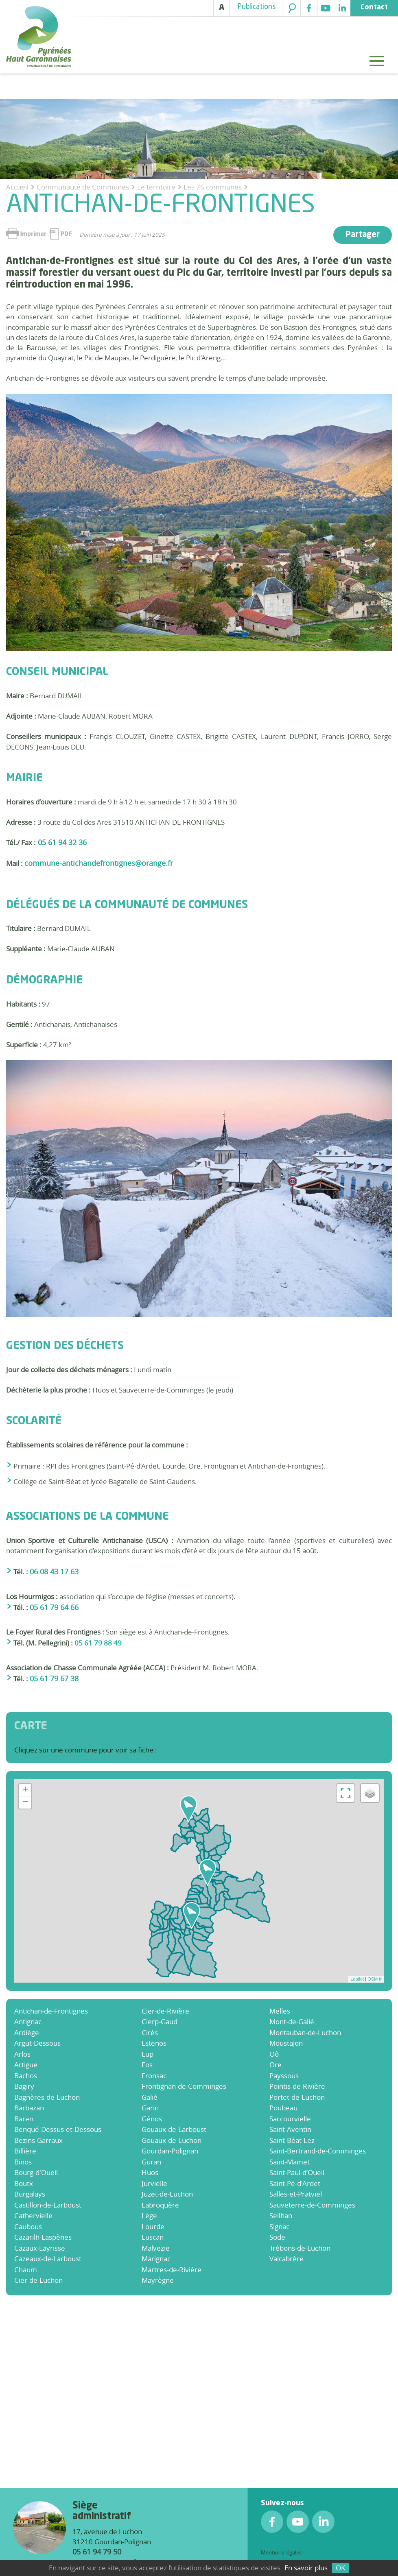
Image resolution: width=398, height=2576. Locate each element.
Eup (147, 2054)
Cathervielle (33, 2215)
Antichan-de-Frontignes (51, 2011)
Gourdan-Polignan (170, 2150)
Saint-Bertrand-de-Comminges (317, 2150)
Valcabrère (286, 2258)
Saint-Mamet (289, 2161)
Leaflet (357, 1979)
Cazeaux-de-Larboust (47, 2258)
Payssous (284, 2075)
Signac (279, 2226)
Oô (274, 2054)
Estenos (154, 2043)
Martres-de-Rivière (171, 2269)
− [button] (25, 1802)
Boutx (23, 2183)
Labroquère (160, 2205)
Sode (277, 2237)
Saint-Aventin (290, 2129)
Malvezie (156, 2248)
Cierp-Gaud (159, 2021)
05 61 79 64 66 (54, 1607)
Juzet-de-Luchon (167, 2194)
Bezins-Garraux (38, 2140)
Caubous (28, 2226)
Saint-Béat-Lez (292, 2140)
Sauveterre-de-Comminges (312, 2205)
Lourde (153, 2226)
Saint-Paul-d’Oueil (296, 2172)
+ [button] (25, 1790)
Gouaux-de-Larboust (174, 2129)
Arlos (22, 2054)
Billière (25, 2150)
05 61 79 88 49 (98, 1643)
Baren (23, 2118)
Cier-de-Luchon (38, 2280)
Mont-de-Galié (291, 2021)
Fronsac (154, 2075)
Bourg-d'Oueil (36, 2172)
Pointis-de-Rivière (297, 2086)
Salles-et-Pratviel (295, 2194)
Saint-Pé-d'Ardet (294, 2183)
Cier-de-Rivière (165, 2011)
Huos (150, 2172)
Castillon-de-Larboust (47, 2205)
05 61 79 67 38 (54, 1678)
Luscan (153, 2237)
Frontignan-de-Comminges (184, 2086)
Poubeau (283, 2107)
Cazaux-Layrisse (39, 2248)
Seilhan (280, 2215)
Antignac (28, 2021)
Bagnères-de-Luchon (47, 2097)
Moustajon (286, 2043)
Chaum (25, 2269)
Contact (374, 7)
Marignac (156, 2258)
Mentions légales (281, 2552)
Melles (279, 2011)
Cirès (150, 2032)
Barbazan (29, 2107)
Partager (363, 235)
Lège (149, 2215)
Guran (151, 2161)
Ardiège (26, 2032)
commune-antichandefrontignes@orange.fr (98, 863)
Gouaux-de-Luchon (171, 2140)
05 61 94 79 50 (96, 2551)
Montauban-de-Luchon (305, 2032)
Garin (150, 2107)
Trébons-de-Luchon (299, 2248)
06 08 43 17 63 (54, 1571)
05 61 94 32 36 (61, 842)
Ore (275, 2064)
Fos (147, 2064)
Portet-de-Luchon (297, 2097)
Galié (149, 2097)
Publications (257, 7)
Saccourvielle (290, 2118)
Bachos (25, 2075)
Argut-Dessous (37, 2043)
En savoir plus (306, 2567)
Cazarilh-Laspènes (43, 2237)
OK (340, 2567)
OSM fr (374, 1979)
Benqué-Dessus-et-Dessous (57, 2129)
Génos (152, 2118)
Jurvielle (154, 2183)
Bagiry (24, 2086)
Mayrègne (158, 2280)
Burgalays (29, 2194)
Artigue (25, 2064)
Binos (23, 2161)
